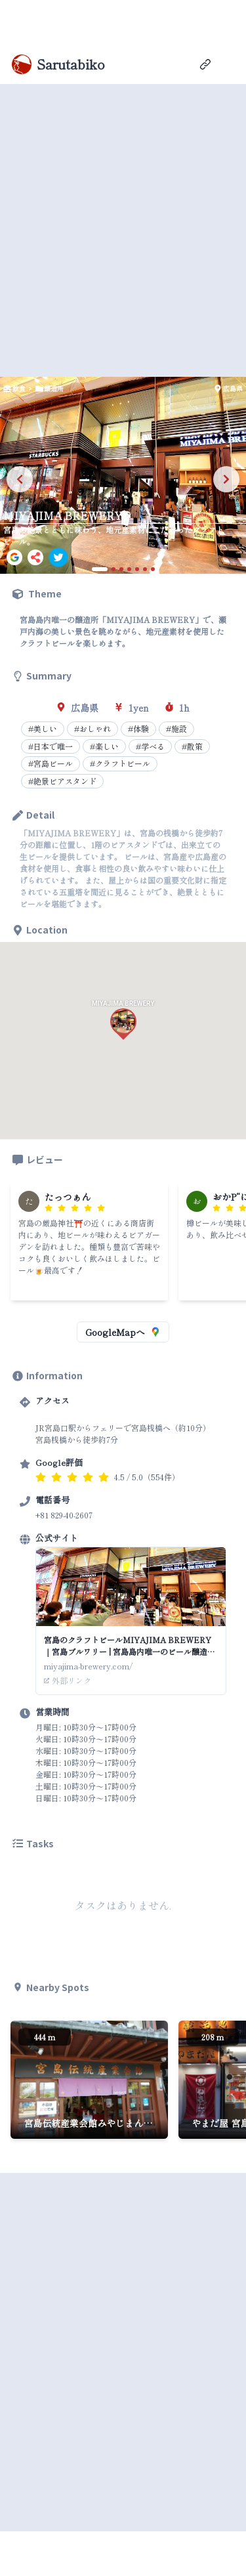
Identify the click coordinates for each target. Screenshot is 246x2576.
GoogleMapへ (123, 1332)
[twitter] (58, 557)
